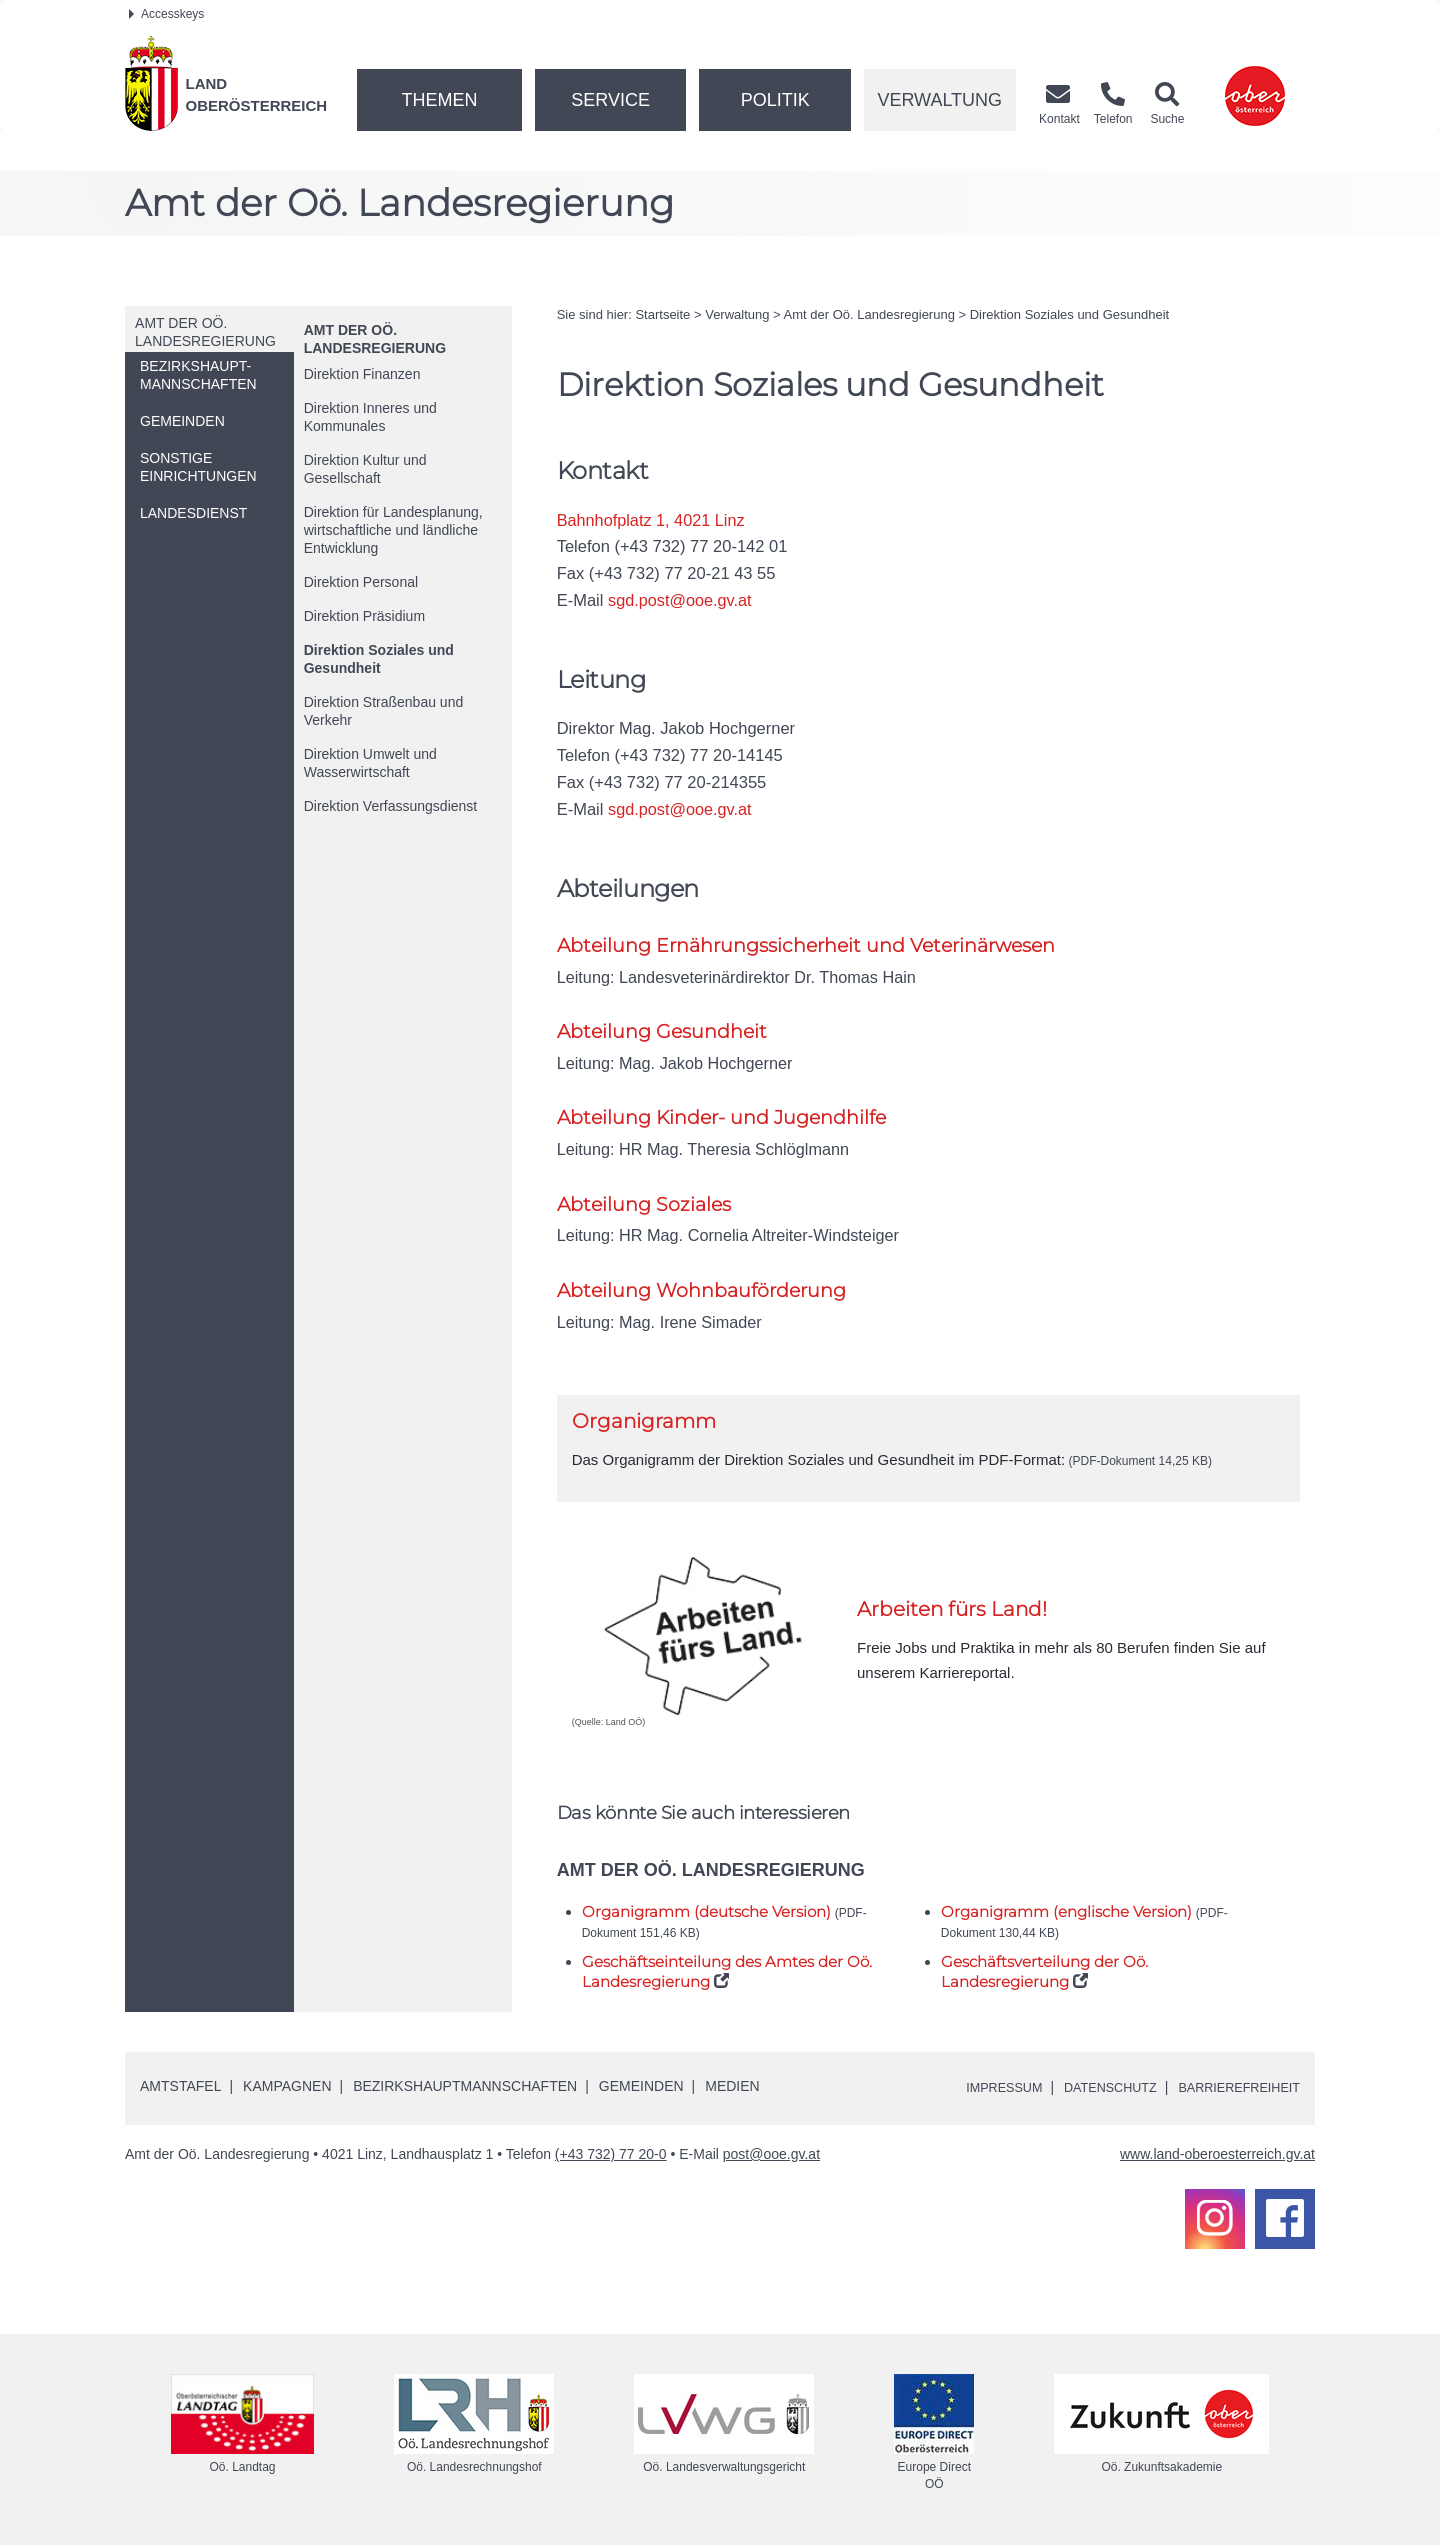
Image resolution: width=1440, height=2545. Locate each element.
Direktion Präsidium (364, 616)
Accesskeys (166, 14)
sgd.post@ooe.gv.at (681, 600)
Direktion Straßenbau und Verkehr (384, 711)
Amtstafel (180, 2088)
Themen (439, 100)
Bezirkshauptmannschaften (465, 2088)
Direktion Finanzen (362, 374)
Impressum (975, 2089)
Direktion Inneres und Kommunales (370, 417)
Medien (732, 2088)
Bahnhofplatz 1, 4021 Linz (652, 520)
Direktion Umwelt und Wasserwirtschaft (370, 763)
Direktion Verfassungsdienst (391, 806)
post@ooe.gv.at (771, 2156)
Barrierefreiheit (1232, 2089)
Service (610, 100)
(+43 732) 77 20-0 (611, 2156)
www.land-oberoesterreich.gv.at (1217, 2156)
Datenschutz (1091, 2089)
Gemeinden (641, 2088)
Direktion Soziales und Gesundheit (379, 659)
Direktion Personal (361, 582)
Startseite (662, 314)
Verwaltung (939, 100)
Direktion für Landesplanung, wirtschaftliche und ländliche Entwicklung (393, 530)
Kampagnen (287, 2088)
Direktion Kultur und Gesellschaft (365, 469)
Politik (775, 100)
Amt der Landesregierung (869, 314)
